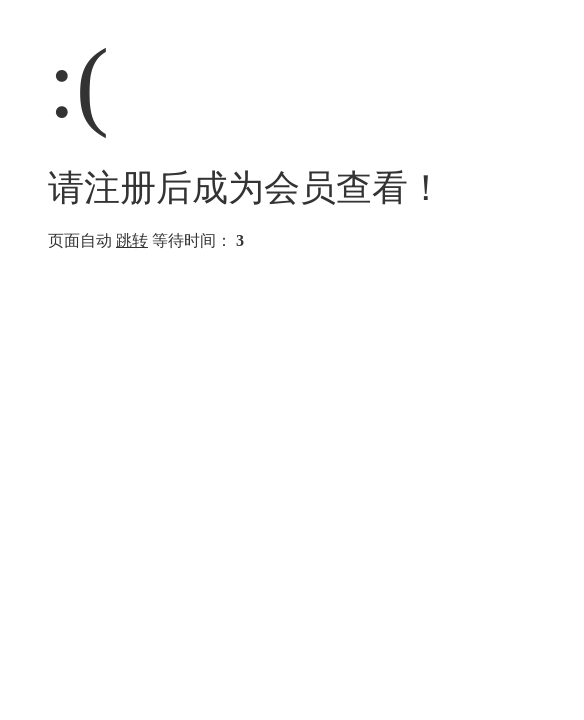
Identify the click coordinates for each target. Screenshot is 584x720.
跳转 (132, 240)
